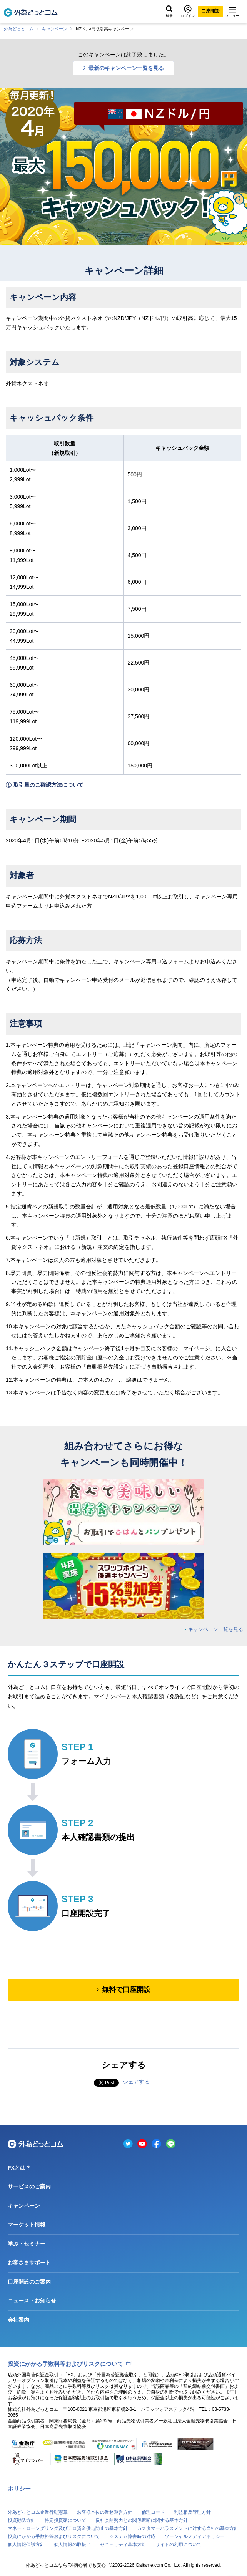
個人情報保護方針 (26, 2544)
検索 (169, 11)
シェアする (136, 2082)
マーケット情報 (26, 2224)
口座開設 (210, 11)
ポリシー (19, 2488)
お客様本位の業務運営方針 (104, 2512)
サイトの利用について (178, 2544)
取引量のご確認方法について (48, 785)
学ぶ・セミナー (26, 2244)
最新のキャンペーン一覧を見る (126, 68)
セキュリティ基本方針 (123, 2544)
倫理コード (153, 2512)
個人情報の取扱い (72, 2544)
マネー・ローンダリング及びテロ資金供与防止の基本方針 (68, 2528)
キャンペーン (54, 29)
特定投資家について (65, 2520)
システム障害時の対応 (132, 2536)
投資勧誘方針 (21, 2520)
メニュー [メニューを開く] (232, 12)
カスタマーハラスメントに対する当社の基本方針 (188, 2528)
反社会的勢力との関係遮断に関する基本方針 (141, 2520)
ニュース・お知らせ (32, 2301)
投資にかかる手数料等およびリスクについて (65, 2364)
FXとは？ (19, 2168)
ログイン (188, 11)
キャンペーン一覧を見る (215, 1629)
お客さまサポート (29, 2262)
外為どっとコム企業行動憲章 (38, 2512)
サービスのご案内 (29, 2186)
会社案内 (18, 2320)
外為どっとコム (18, 29)
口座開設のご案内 (29, 2282)
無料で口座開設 (126, 1989)
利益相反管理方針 (192, 2512)
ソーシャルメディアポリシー (195, 2536)
